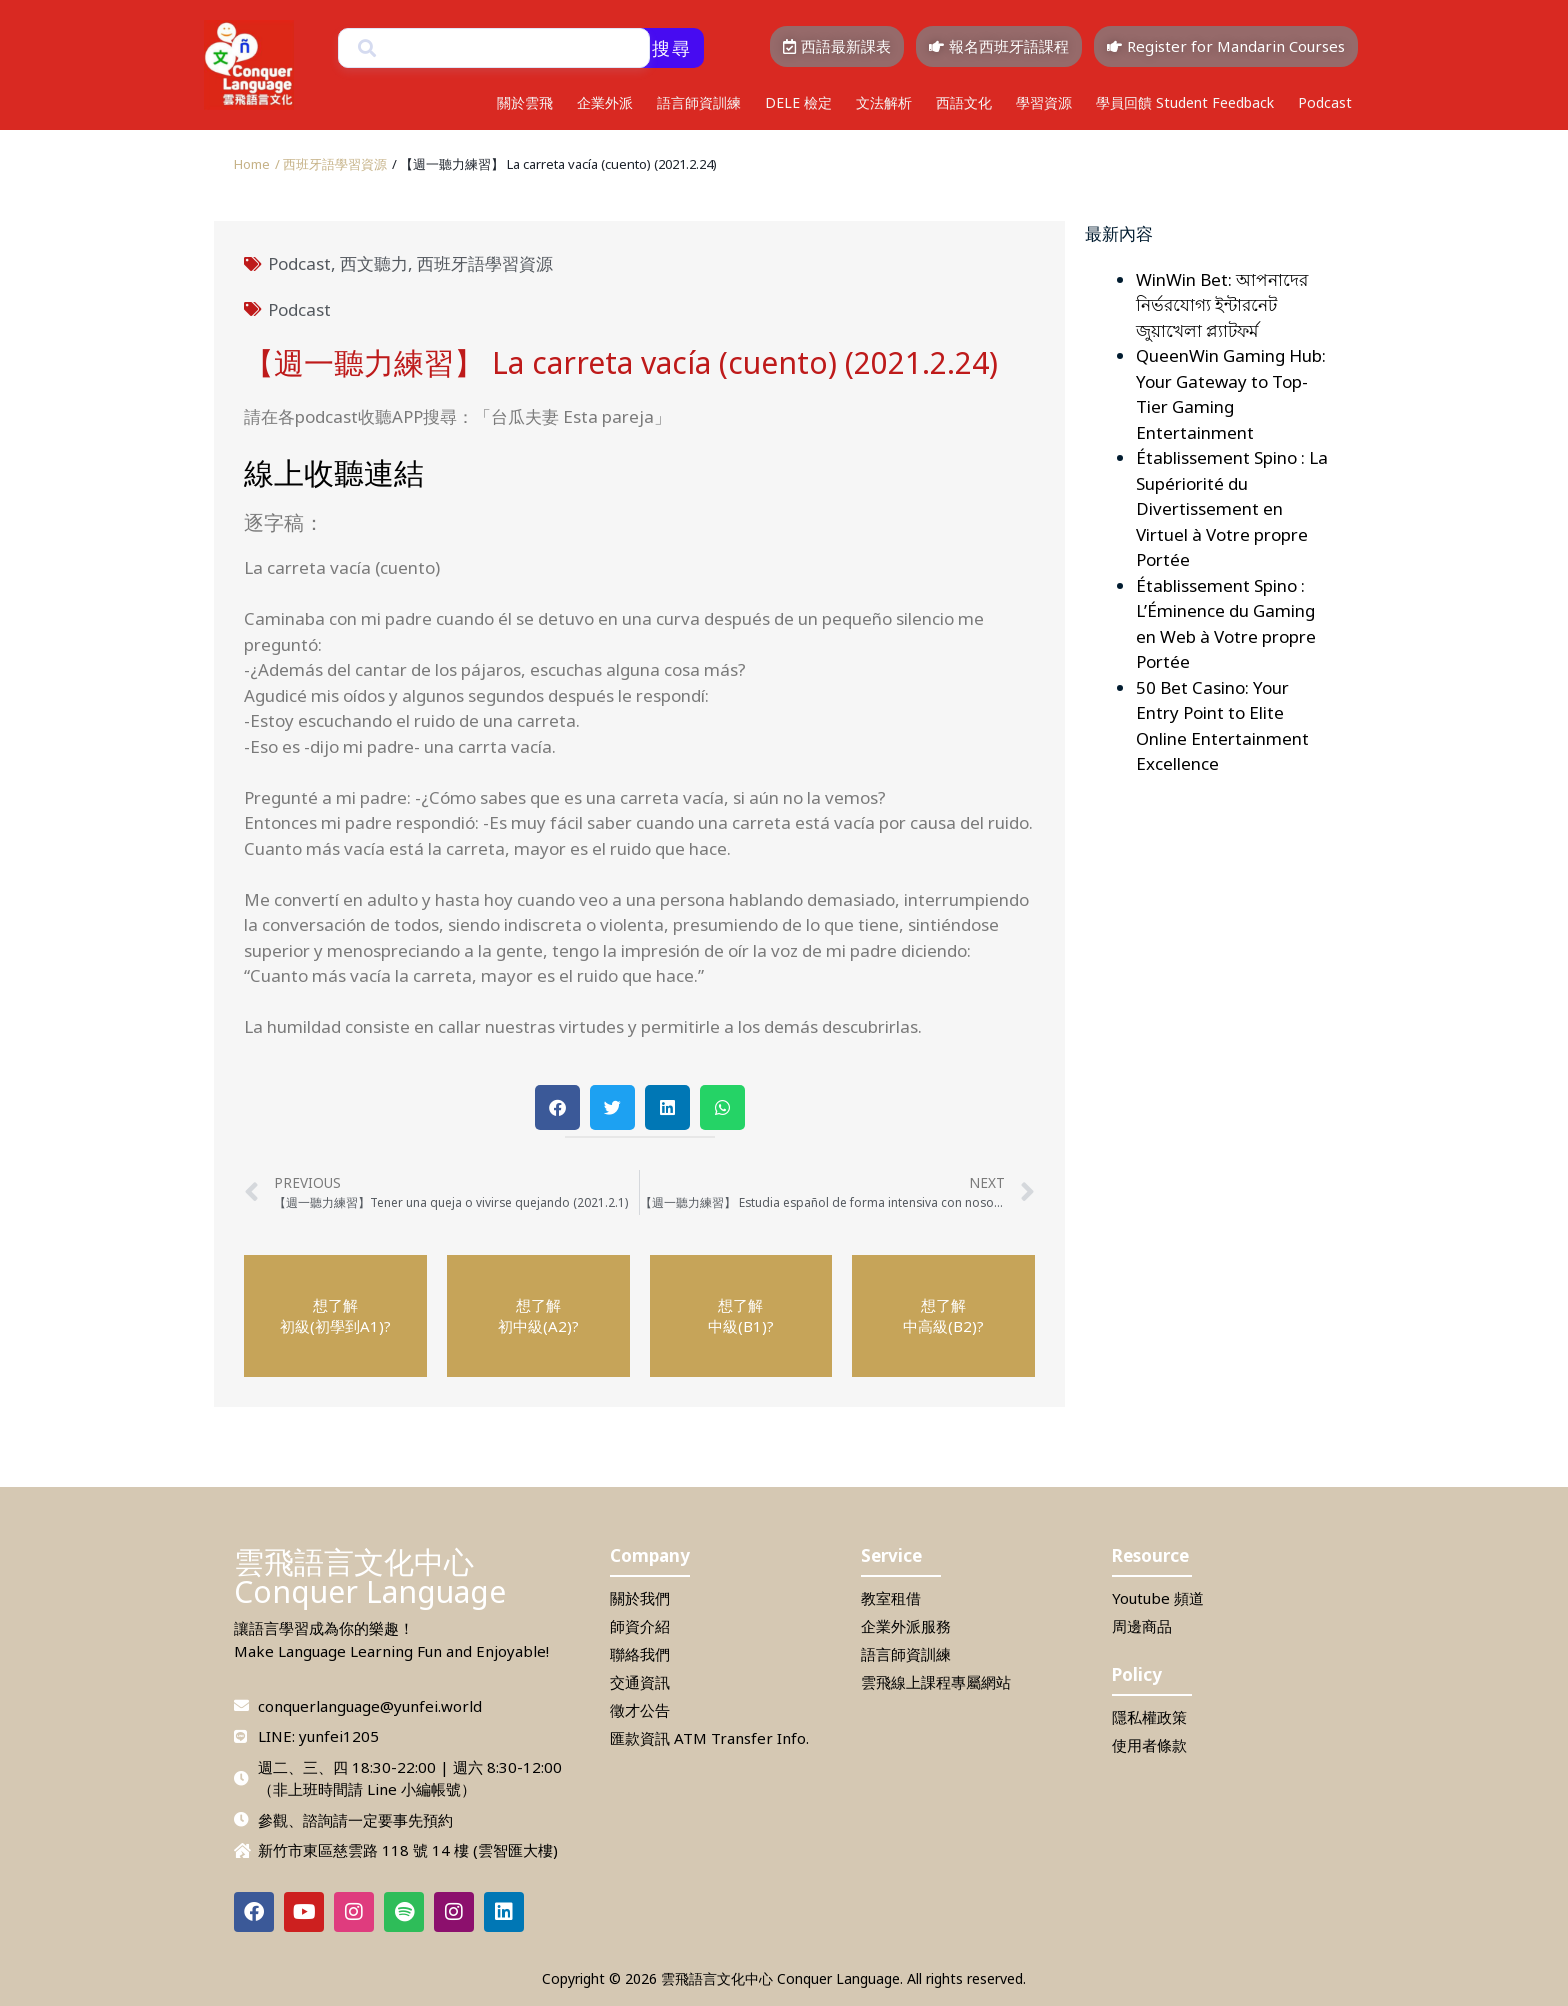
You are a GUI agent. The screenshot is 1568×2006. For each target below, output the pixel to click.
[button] (554, 164)
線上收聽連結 (334, 472)
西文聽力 (374, 263)
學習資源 (1044, 102)
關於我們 (640, 1598)
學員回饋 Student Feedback (1185, 102)
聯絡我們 (640, 1654)
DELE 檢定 (798, 102)
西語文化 (964, 102)
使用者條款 (1149, 1745)
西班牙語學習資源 (485, 263)
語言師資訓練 (699, 102)
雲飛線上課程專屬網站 (936, 1682)
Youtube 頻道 (1158, 1598)
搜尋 (672, 48)
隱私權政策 (1149, 1717)
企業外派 (605, 102)
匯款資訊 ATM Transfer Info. (709, 1738)
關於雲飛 (525, 102)
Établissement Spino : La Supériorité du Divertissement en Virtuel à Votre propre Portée (1232, 508)
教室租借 (891, 1598)
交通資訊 (640, 1682)
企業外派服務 (906, 1626)
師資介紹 (640, 1626)
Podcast (1325, 102)
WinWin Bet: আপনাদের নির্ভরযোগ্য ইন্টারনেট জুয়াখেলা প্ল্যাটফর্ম (1222, 305)
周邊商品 (1142, 1626)
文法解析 (884, 102)
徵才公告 (640, 1710)
